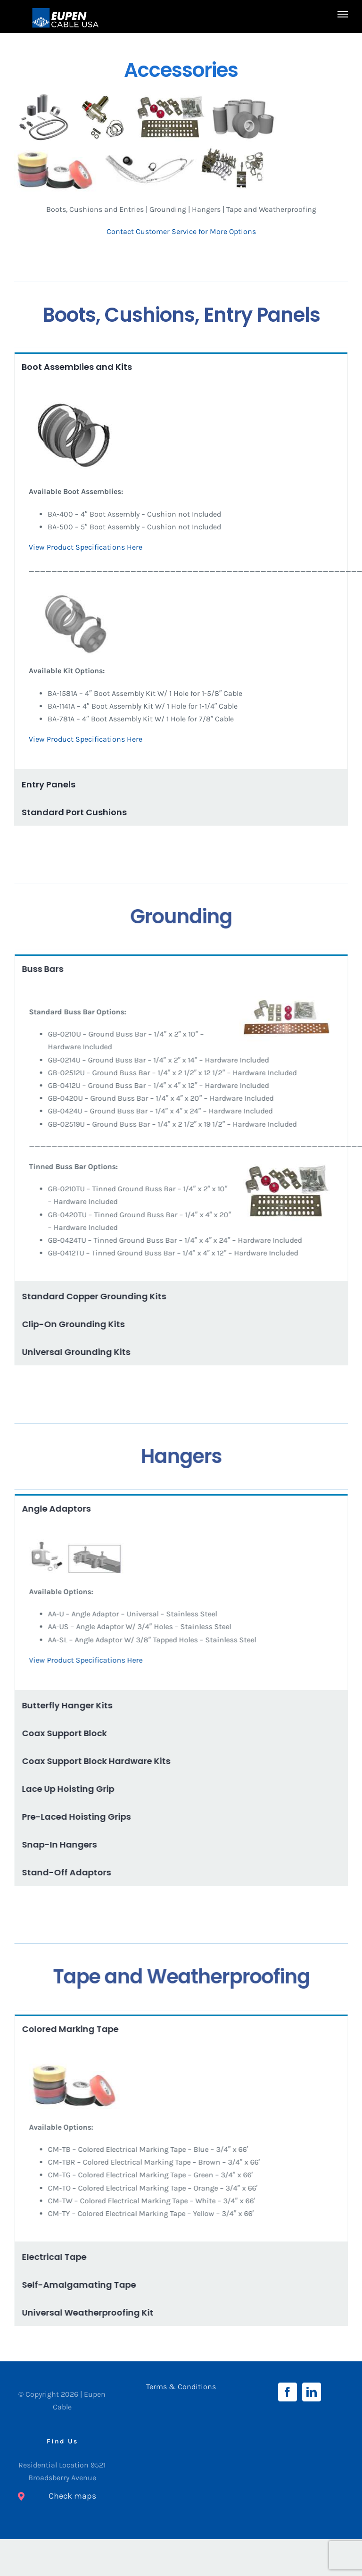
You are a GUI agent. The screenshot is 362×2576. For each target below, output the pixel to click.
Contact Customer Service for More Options (181, 231)
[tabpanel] (181, 574)
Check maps (72, 2496)
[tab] (181, 366)
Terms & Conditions (181, 2386)
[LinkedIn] (311, 2392)
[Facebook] (287, 2392)
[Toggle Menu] (342, 14)
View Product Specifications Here (86, 547)
